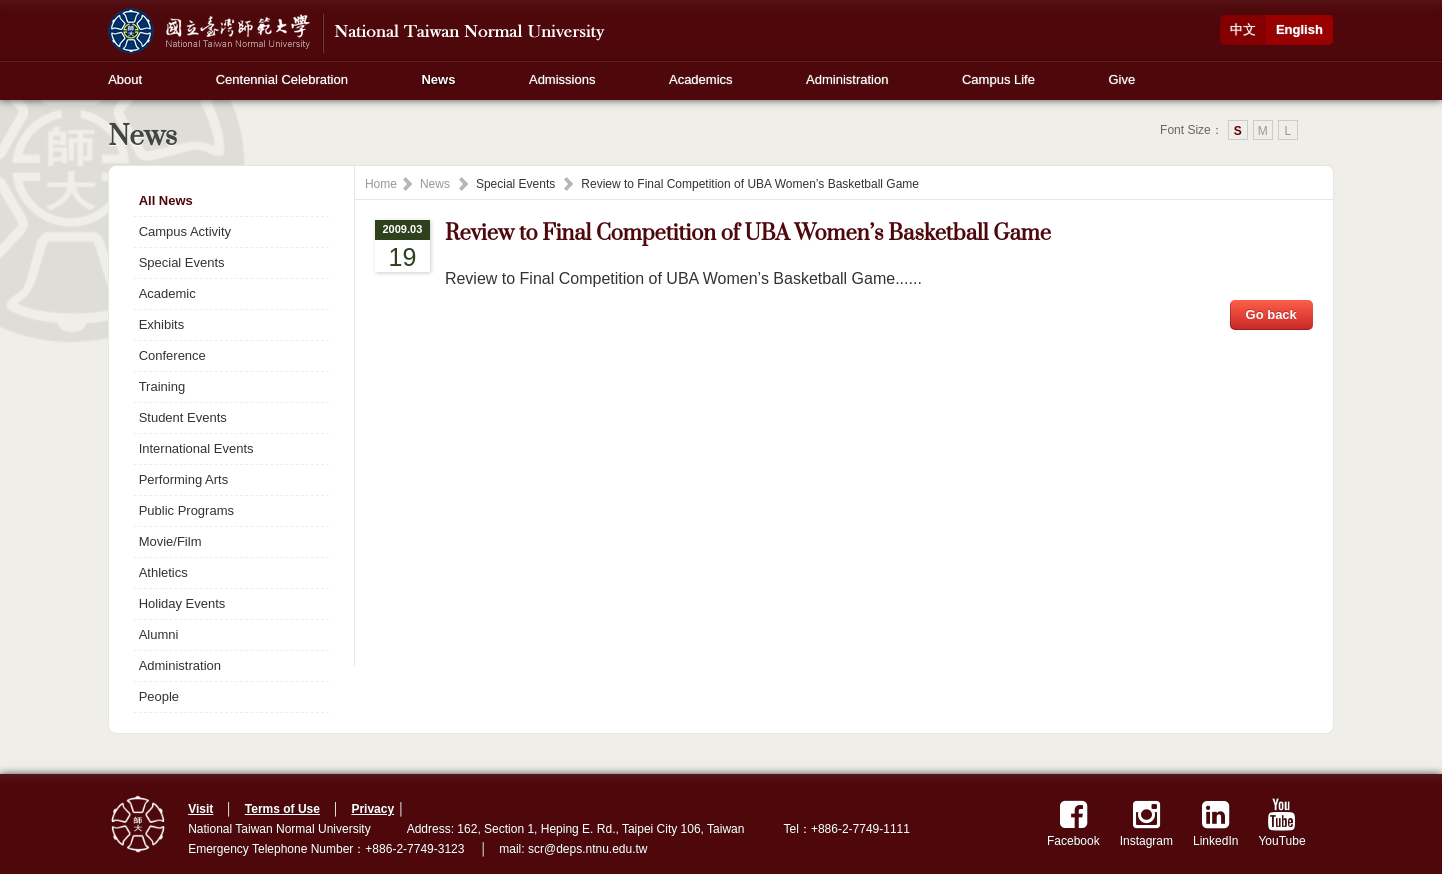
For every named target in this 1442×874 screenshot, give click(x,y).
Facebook (1073, 823)
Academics (701, 79)
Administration (847, 79)
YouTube (1281, 823)
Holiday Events (182, 603)
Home (381, 184)
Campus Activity (185, 231)
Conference (172, 355)
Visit (200, 809)
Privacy (372, 809)
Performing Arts (184, 479)
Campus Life (998, 79)
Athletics (163, 572)
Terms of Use (282, 809)
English (1299, 29)
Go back (1271, 314)
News (438, 79)
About (125, 79)
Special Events (182, 262)
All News (166, 200)
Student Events (183, 417)
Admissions (562, 79)
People (159, 696)
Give (1122, 79)
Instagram (1146, 823)
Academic (167, 293)
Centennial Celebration (282, 79)
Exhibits (162, 324)
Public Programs (186, 510)
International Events (196, 448)
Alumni (159, 634)
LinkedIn (1215, 823)
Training (162, 386)
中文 (1243, 29)
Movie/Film (170, 541)
